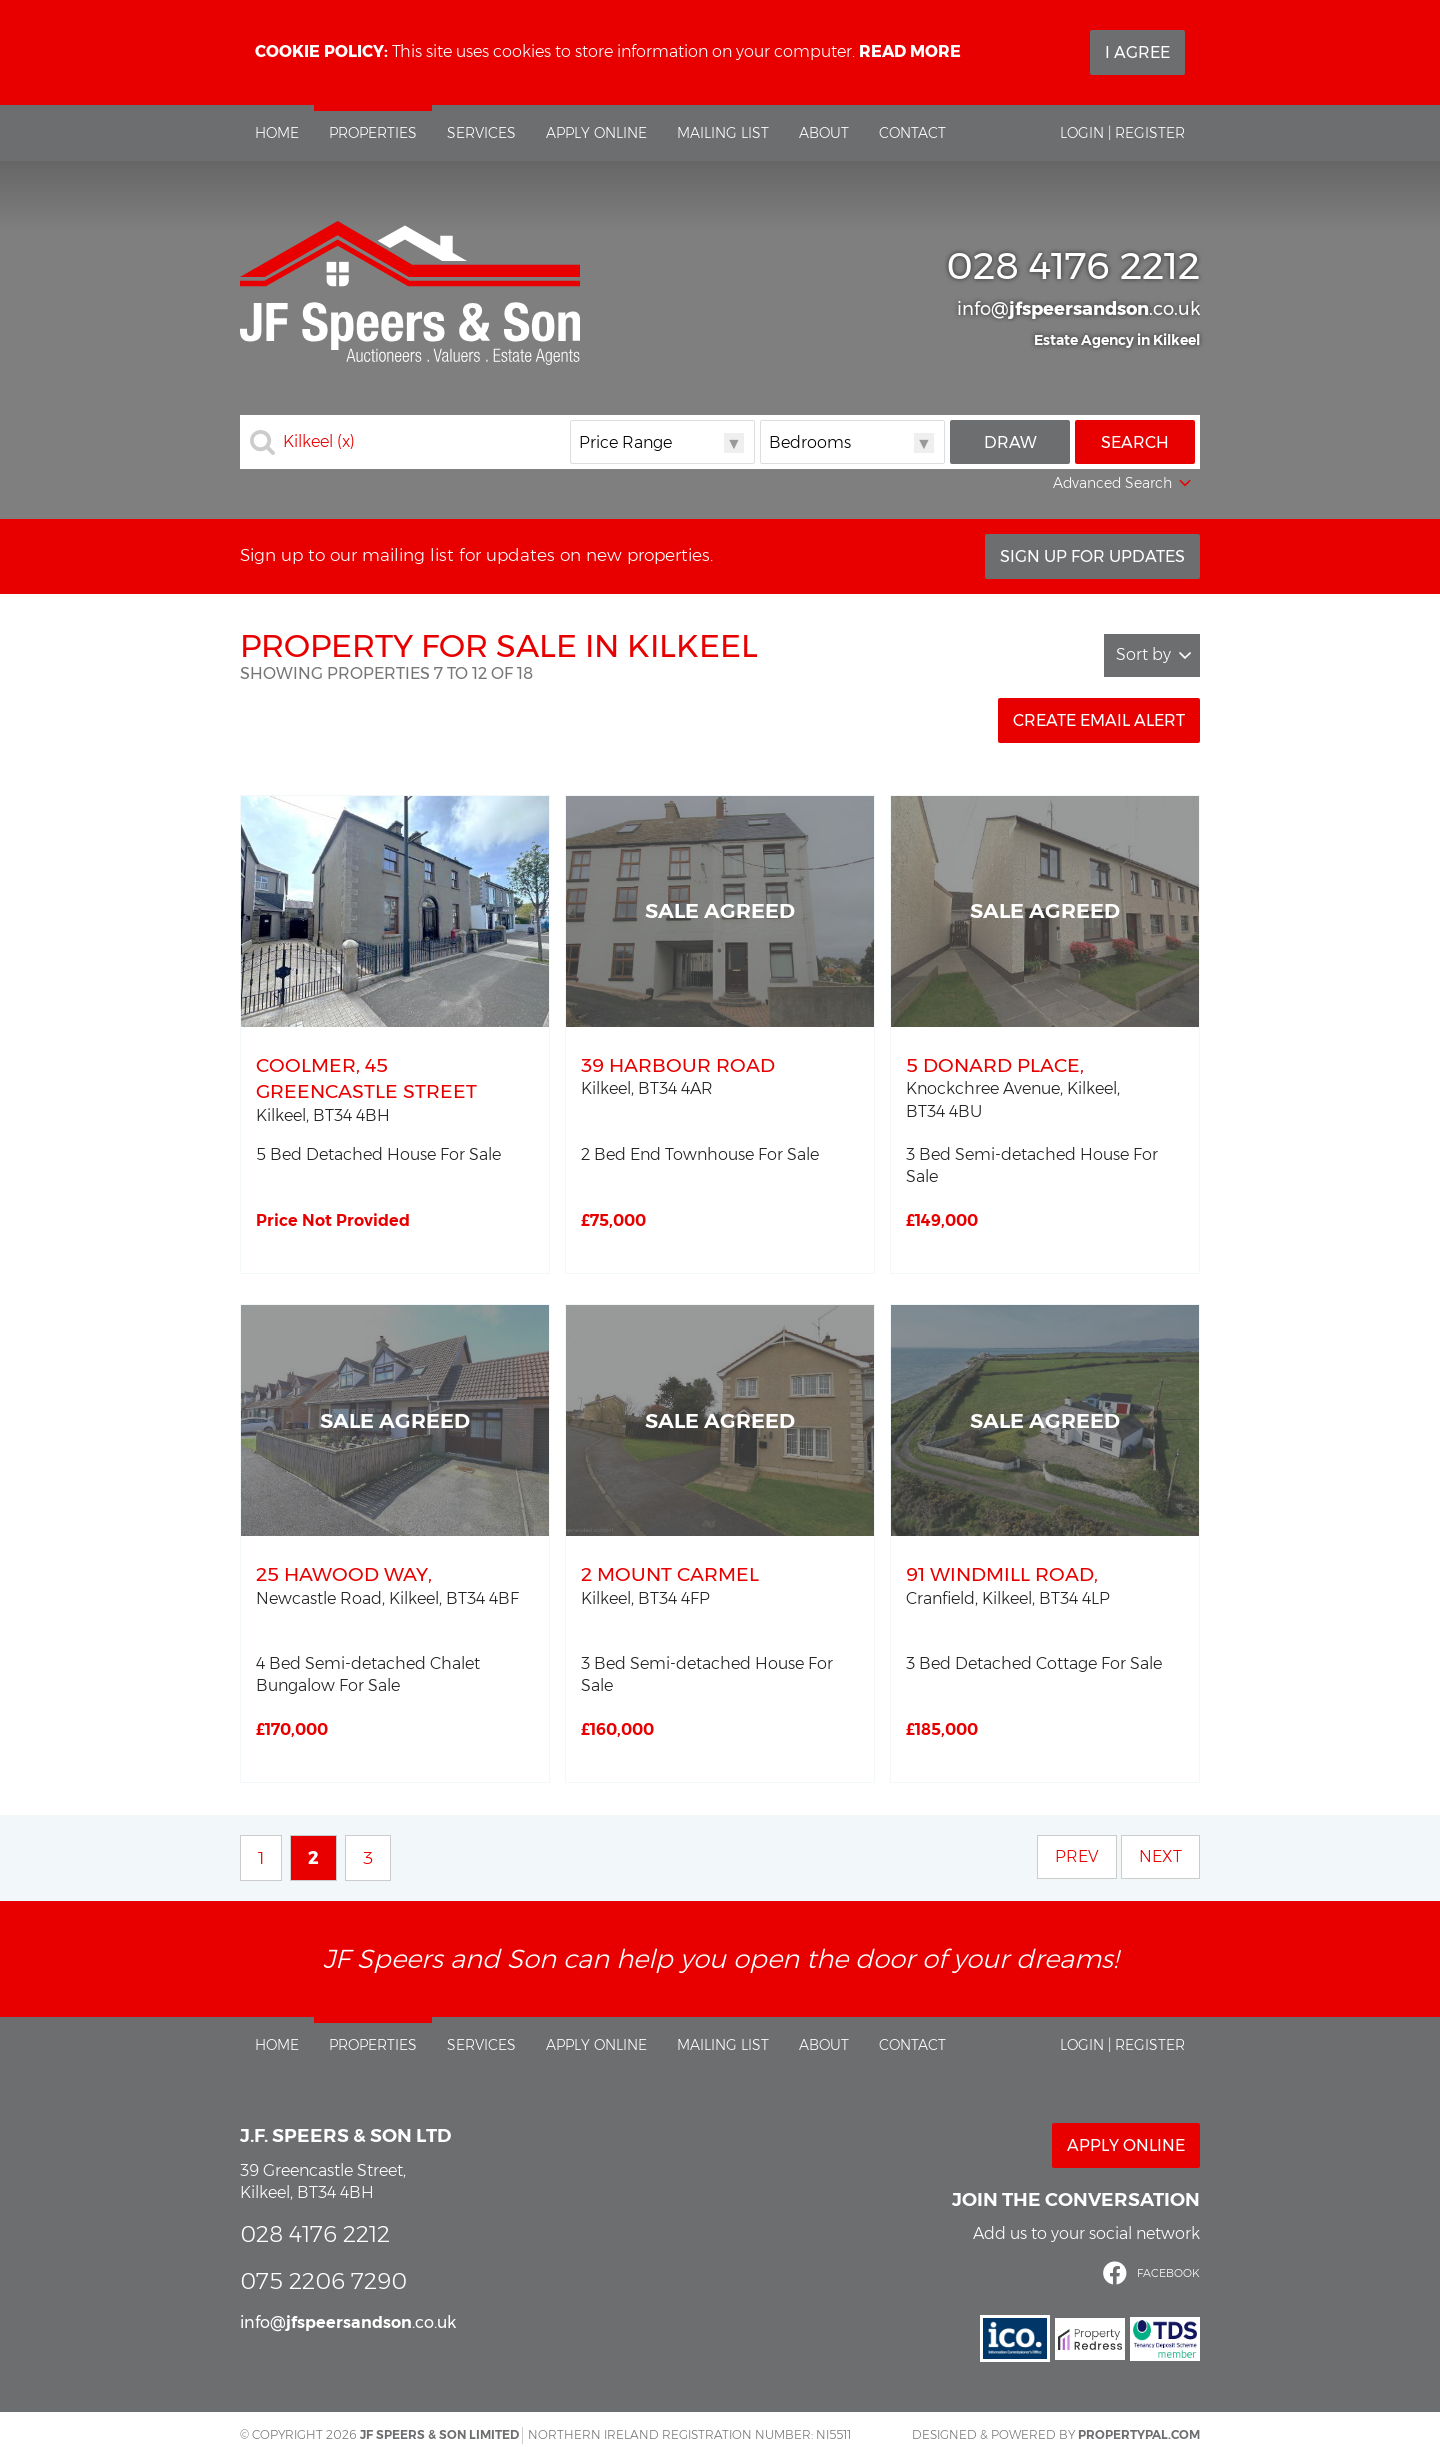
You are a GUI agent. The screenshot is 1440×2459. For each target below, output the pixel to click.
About (824, 133)
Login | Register (1122, 133)
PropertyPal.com (1139, 2434)
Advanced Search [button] (1124, 484)
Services (481, 133)
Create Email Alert (1099, 720)
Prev (1077, 1856)
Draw (1010, 442)
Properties (373, 133)
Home (277, 133)
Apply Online (596, 133)
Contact (912, 133)
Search (1135, 442)
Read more (910, 51)
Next (1160, 1856)
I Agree (1137, 52)
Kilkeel (319, 442)
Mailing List (723, 133)
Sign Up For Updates (1092, 556)
